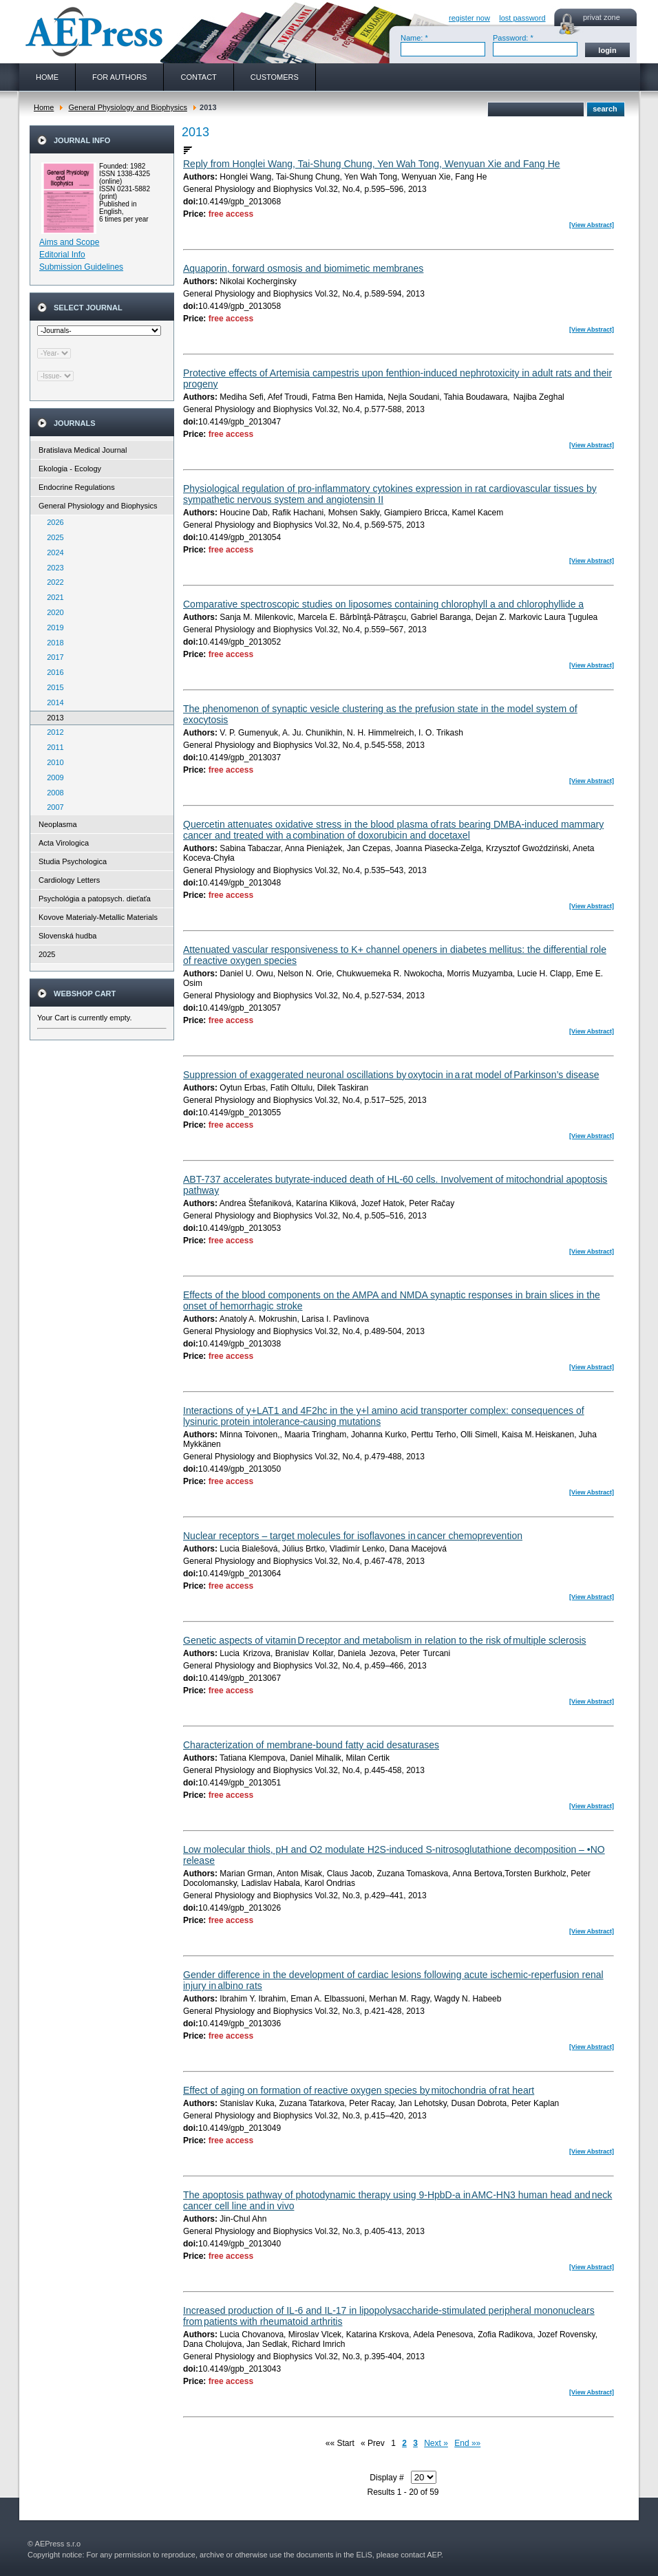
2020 (52, 612)
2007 (52, 807)
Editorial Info (62, 254)
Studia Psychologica (73, 861)
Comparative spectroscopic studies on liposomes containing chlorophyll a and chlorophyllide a (383, 604)
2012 (52, 732)
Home (44, 107)
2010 (52, 762)
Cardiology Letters (69, 880)
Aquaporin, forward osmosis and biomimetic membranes (303, 268)
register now (469, 18)
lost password (522, 18)
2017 (52, 657)
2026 (52, 522)
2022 (52, 582)
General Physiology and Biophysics (127, 107)
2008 (52, 792)
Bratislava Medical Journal (83, 450)
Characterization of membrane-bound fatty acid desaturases (311, 1744)
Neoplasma (58, 824)
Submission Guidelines (81, 267)
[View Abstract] (591, 225)
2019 (52, 627)
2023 (52, 568)
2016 (52, 672)
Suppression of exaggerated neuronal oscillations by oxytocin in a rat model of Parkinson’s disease (391, 1074)
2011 (52, 747)
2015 (52, 687)
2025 (52, 537)
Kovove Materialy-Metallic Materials (98, 917)
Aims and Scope (69, 242)
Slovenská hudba (67, 936)
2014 (52, 702)
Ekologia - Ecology (70, 468)
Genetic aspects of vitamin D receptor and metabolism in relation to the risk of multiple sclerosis (384, 1640)
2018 (52, 642)
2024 (52, 552)
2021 (52, 597)
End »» (467, 2443)
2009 (52, 777)
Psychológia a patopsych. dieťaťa (95, 898)
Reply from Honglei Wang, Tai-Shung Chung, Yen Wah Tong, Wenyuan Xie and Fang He (371, 163)
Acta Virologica (64, 843)
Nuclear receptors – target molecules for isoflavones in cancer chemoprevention (352, 1535)
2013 (52, 717)
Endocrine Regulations (77, 487)
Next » (436, 2443)
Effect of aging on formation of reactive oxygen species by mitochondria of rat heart (358, 2090)
